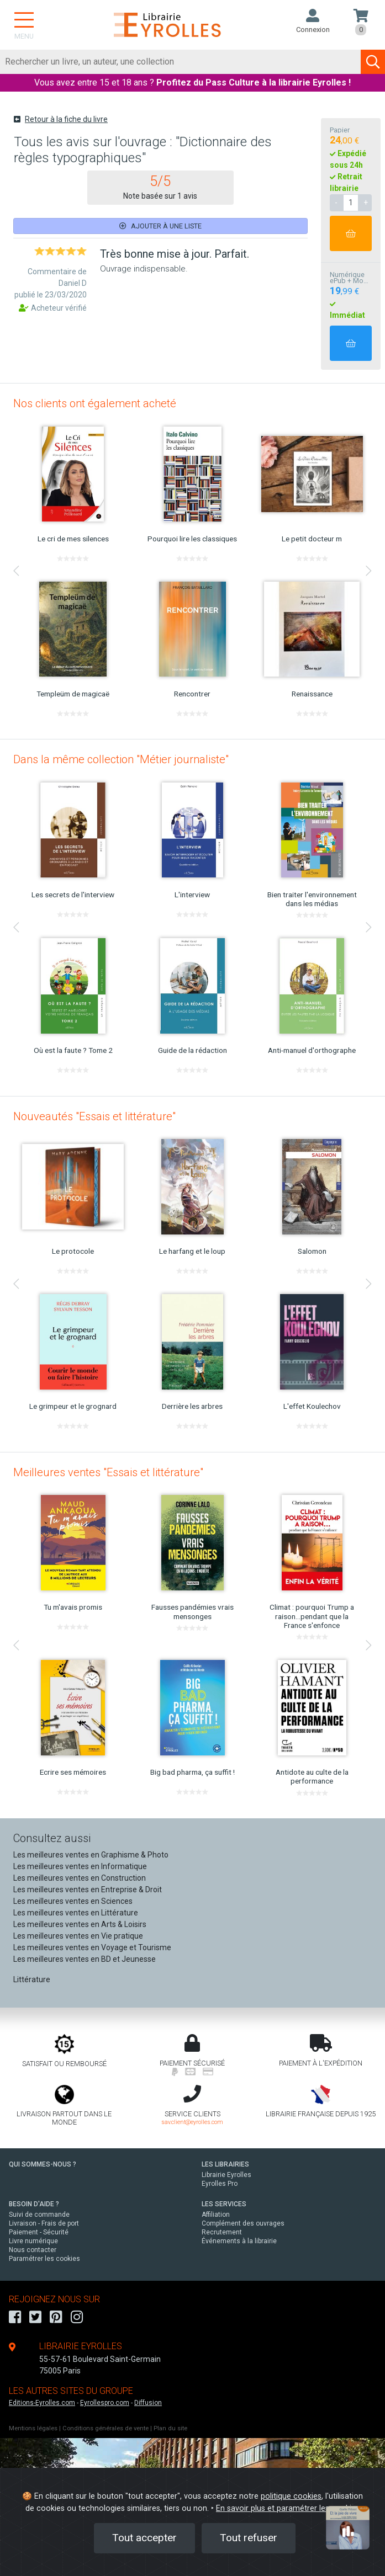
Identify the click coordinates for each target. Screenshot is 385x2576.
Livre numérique (33, 2241)
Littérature (31, 1979)
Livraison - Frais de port (44, 2223)
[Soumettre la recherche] (373, 62)
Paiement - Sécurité (38, 2232)
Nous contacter (32, 2250)
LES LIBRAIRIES (225, 2164)
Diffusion (148, 2403)
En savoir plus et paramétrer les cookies (288, 2508)
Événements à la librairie (239, 2241)
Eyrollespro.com (104, 2403)
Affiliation (216, 2214)
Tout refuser (248, 2537)
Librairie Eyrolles (226, 2175)
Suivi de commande (39, 2214)
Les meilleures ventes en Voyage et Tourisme (92, 1947)
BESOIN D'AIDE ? (34, 2204)
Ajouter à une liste (160, 226)
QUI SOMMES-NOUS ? (42, 2164)
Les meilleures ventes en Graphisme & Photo (90, 1854)
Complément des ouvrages (243, 2223)
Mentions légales (33, 2428)
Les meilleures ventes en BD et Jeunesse (84, 1959)
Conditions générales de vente (105, 2428)
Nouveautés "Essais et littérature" (94, 1116)
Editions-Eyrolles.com (42, 2403)
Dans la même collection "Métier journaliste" (121, 759)
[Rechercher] (180, 62)
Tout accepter (144, 2537)
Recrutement (222, 2232)
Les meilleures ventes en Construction (79, 1878)
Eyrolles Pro (220, 2184)
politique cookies (291, 2496)
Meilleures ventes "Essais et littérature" (108, 1472)
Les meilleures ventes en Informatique (80, 1866)
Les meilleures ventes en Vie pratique (78, 1935)
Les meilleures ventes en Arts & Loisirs (79, 1924)
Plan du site (170, 2428)
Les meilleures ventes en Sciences (73, 1901)
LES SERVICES (224, 2204)
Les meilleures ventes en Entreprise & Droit (87, 1889)
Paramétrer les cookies (44, 2259)
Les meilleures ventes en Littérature (75, 1912)
